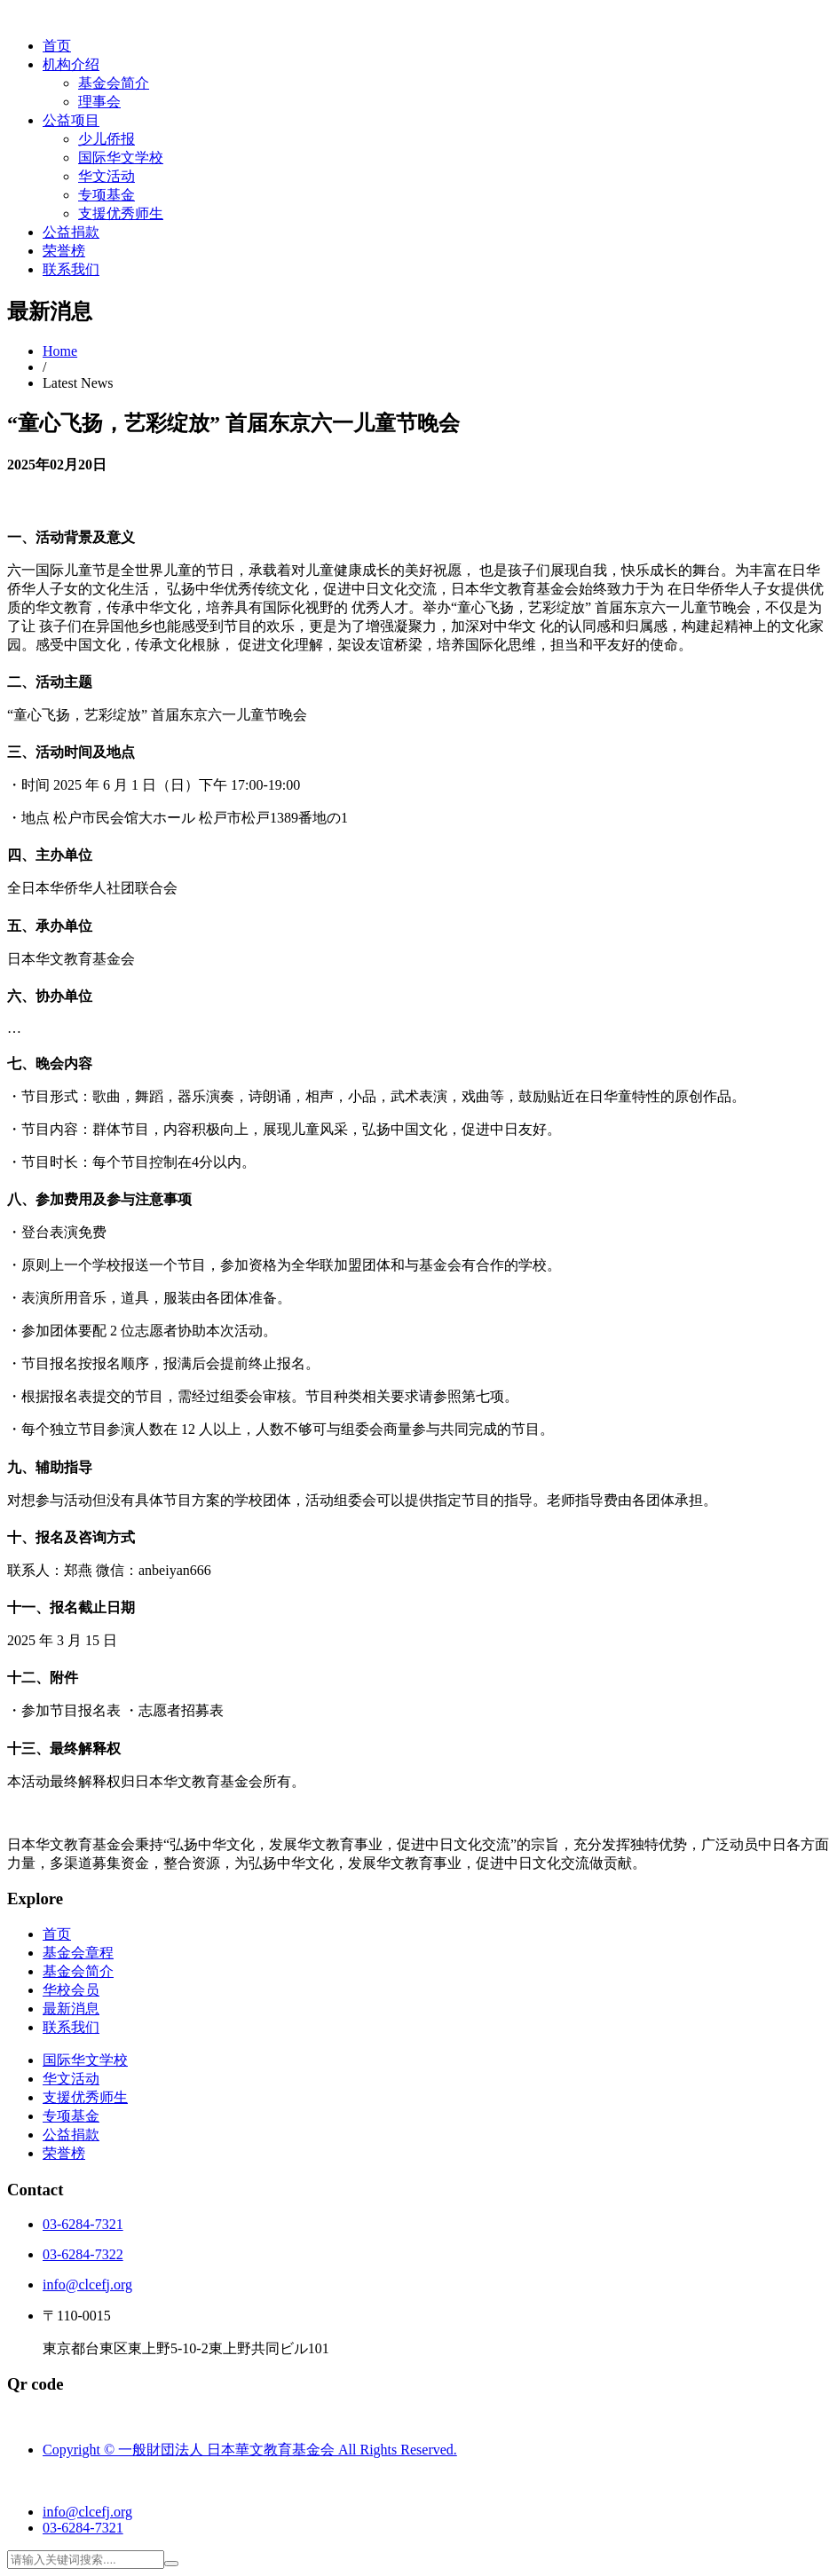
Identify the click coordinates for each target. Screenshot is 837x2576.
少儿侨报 (106, 138)
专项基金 (106, 194)
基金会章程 (78, 1952)
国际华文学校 (120, 157)
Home (60, 350)
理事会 (99, 101)
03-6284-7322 (83, 2254)
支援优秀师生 (120, 213)
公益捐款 (71, 232)
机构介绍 (71, 64)
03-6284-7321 (83, 2224)
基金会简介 (113, 83)
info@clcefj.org (87, 2284)
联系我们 (71, 269)
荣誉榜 (64, 250)
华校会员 (71, 1989)
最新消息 (71, 2008)
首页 (57, 45)
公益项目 (71, 120)
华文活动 (106, 176)
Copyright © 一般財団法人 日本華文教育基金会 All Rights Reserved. (250, 2449)
